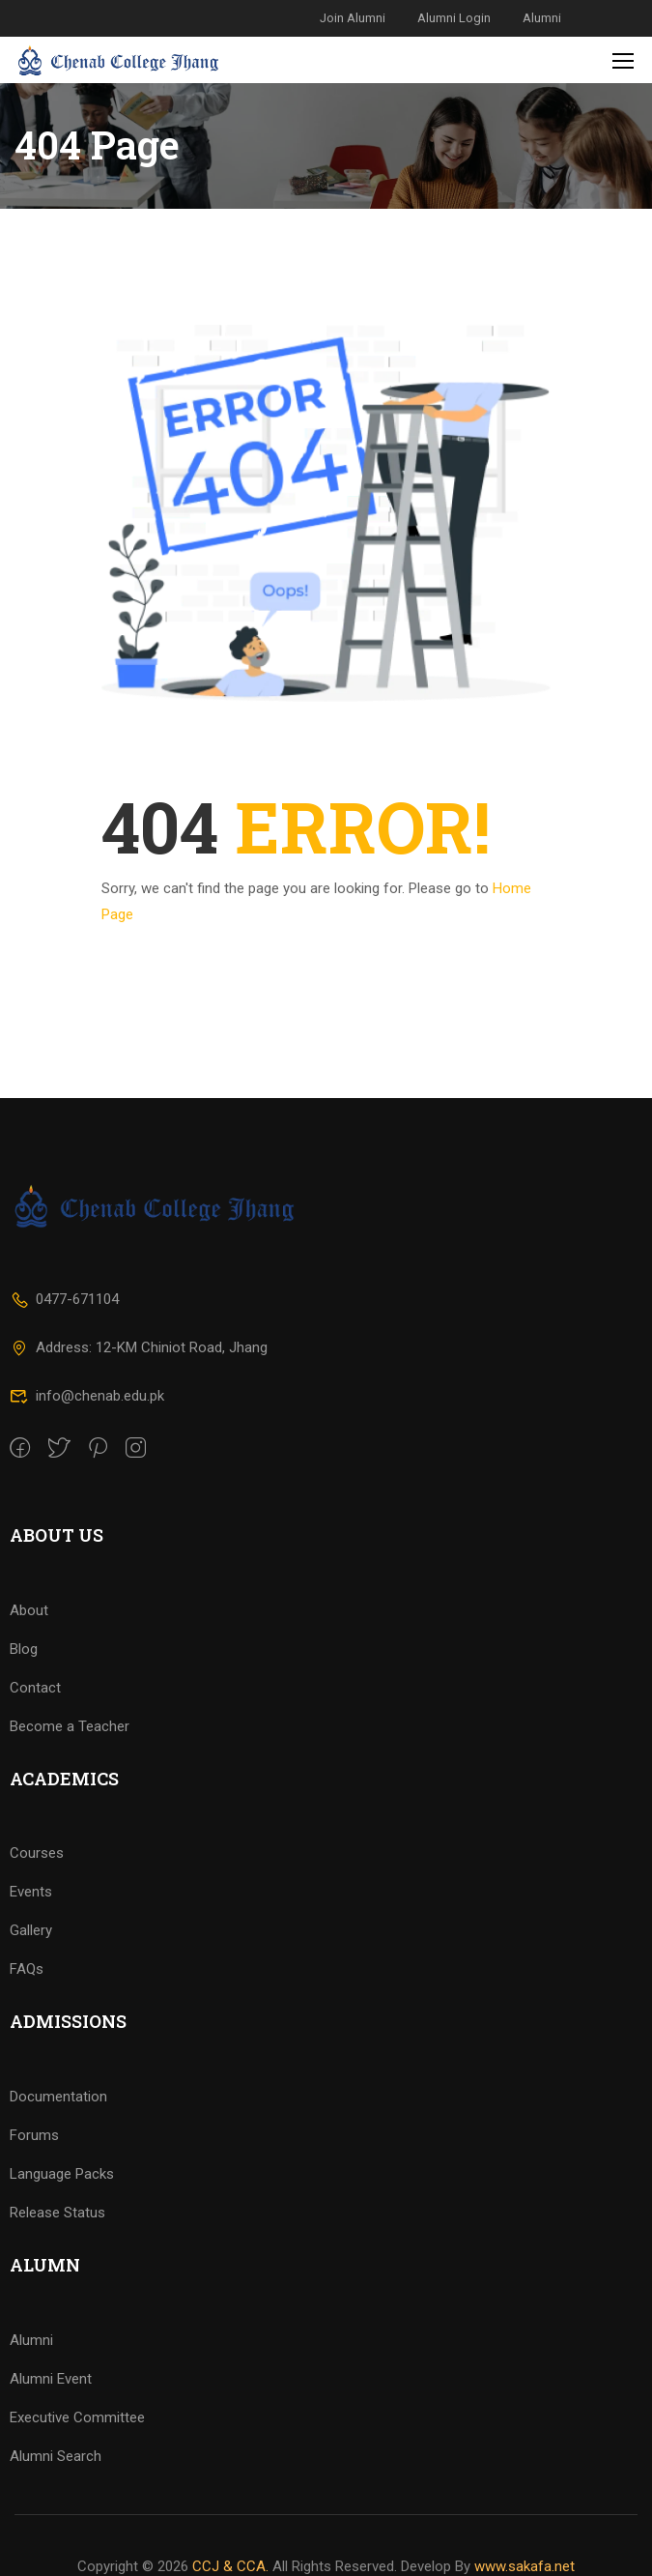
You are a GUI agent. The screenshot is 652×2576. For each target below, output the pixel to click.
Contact (35, 1718)
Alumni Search (55, 2487)
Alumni (542, 18)
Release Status (57, 2243)
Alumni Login (454, 18)
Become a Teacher (69, 1757)
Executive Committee (77, 2448)
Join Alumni (352, 18)
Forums (34, 2166)
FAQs (26, 2001)
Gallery (31, 1962)
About (29, 1641)
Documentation (58, 2127)
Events (31, 1923)
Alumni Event (51, 2409)
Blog (24, 1680)
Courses (37, 1885)
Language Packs (62, 2205)
